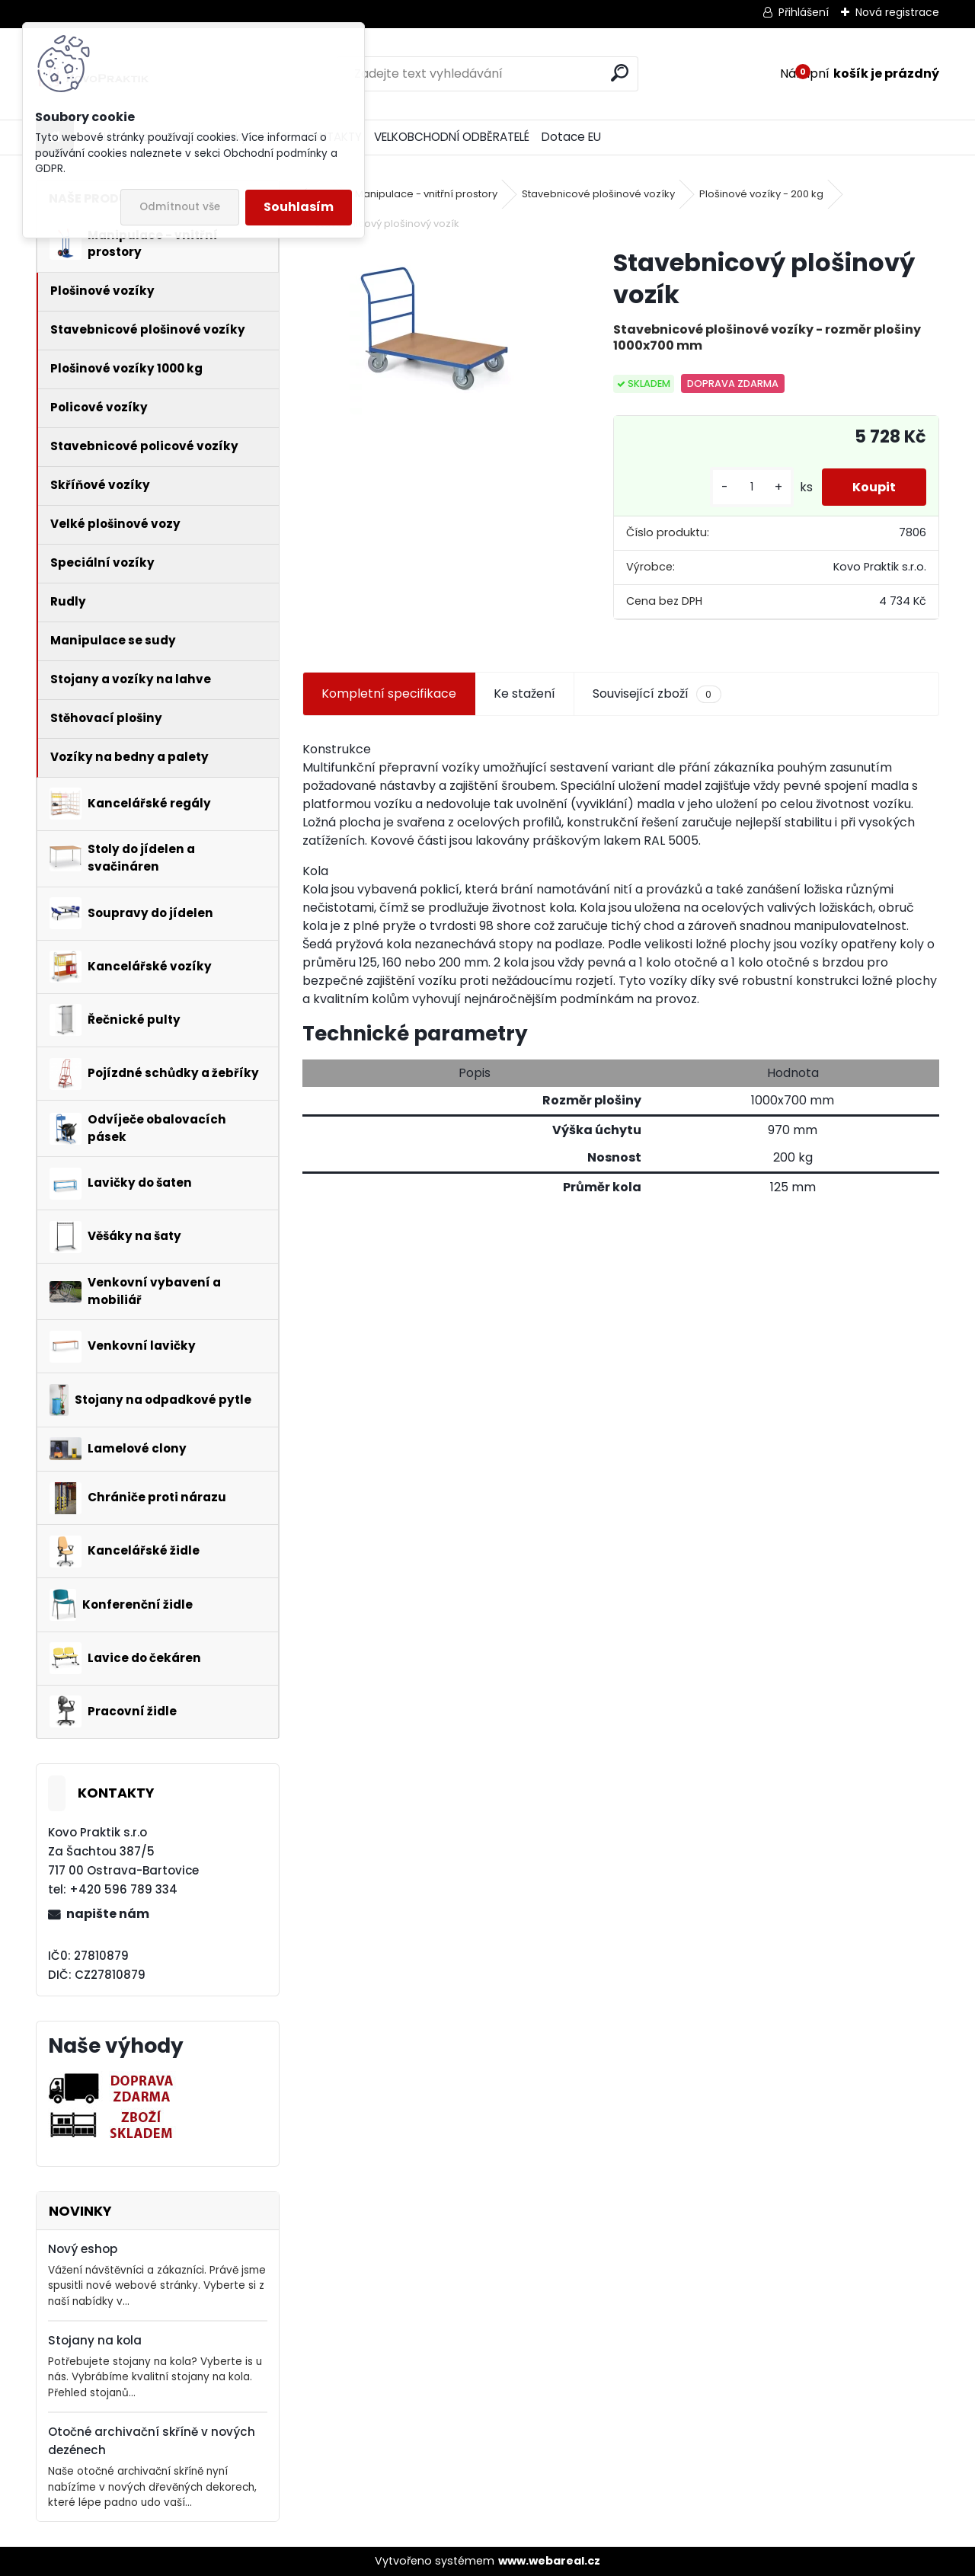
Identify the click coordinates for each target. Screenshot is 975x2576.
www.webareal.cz (549, 2560)
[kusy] (752, 487)
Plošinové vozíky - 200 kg (761, 194)
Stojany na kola (95, 2340)
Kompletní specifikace (388, 693)
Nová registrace (897, 12)
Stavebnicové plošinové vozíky (598, 194)
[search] (619, 72)
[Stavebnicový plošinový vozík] (433, 330)
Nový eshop (82, 2249)
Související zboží (657, 694)
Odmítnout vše (179, 207)
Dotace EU (571, 137)
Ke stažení (524, 693)
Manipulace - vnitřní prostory (426, 194)
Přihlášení (803, 12)
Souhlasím (299, 207)
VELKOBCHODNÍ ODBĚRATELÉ (451, 137)
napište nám (107, 1913)
